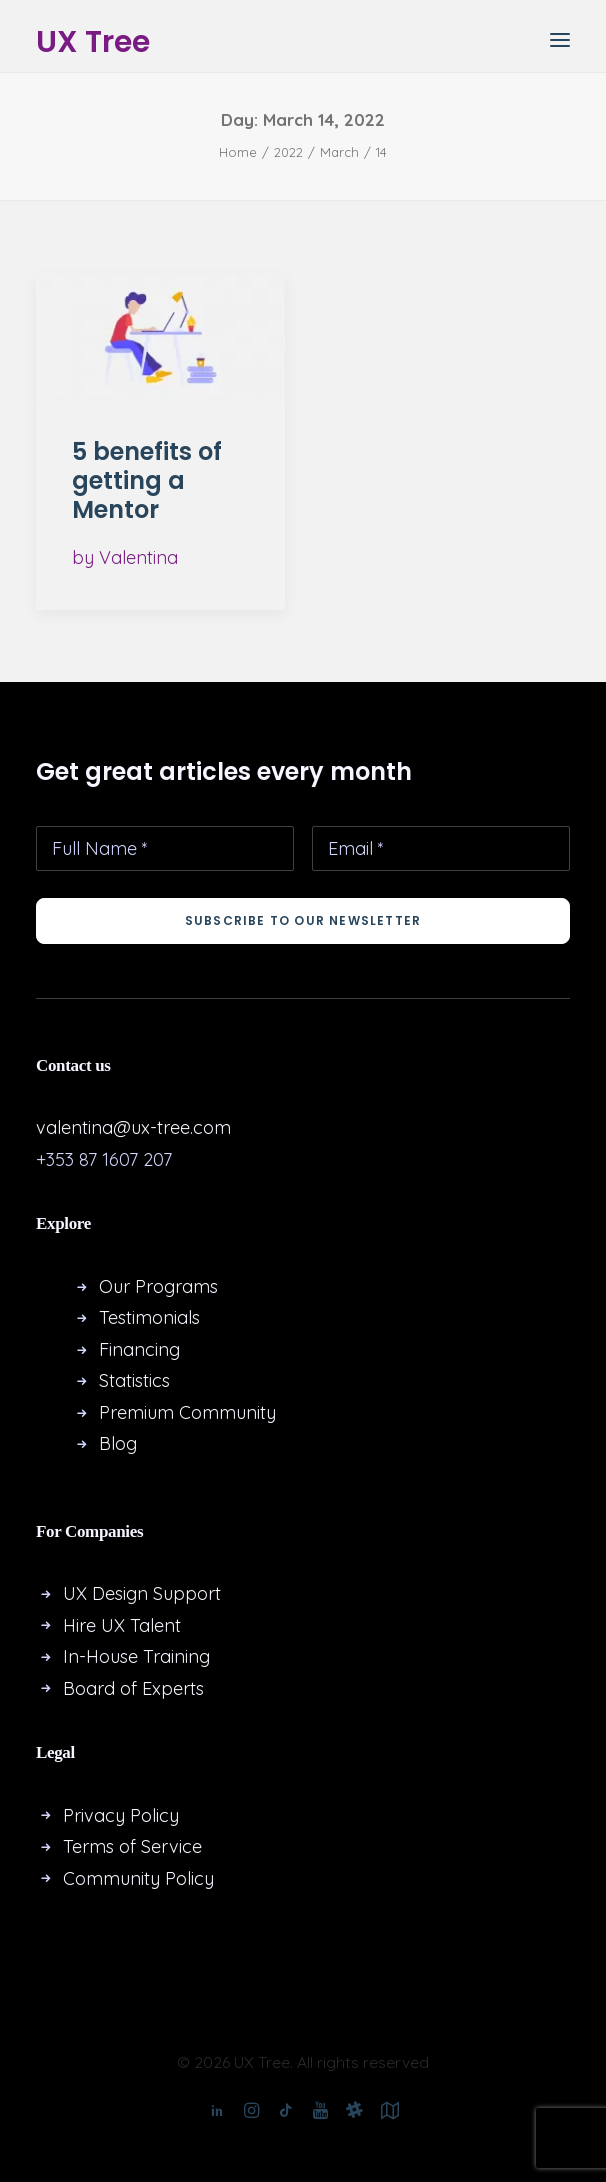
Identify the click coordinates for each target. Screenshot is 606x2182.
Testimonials (149, 1317)
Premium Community (187, 1412)
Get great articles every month (224, 771)
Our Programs (158, 1286)
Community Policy (138, 1878)
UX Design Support (142, 1593)
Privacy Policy (121, 1815)
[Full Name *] (165, 848)
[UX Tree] (93, 39)
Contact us (73, 1065)
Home (238, 152)
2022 (288, 152)
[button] (560, 39)
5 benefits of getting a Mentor (147, 480)
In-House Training (136, 1656)
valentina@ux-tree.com (133, 1127)
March (339, 152)
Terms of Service (132, 1846)
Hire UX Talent (122, 1625)
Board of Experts (133, 1688)
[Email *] (441, 848)
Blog (118, 1443)
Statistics (134, 1380)
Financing (139, 1349)
